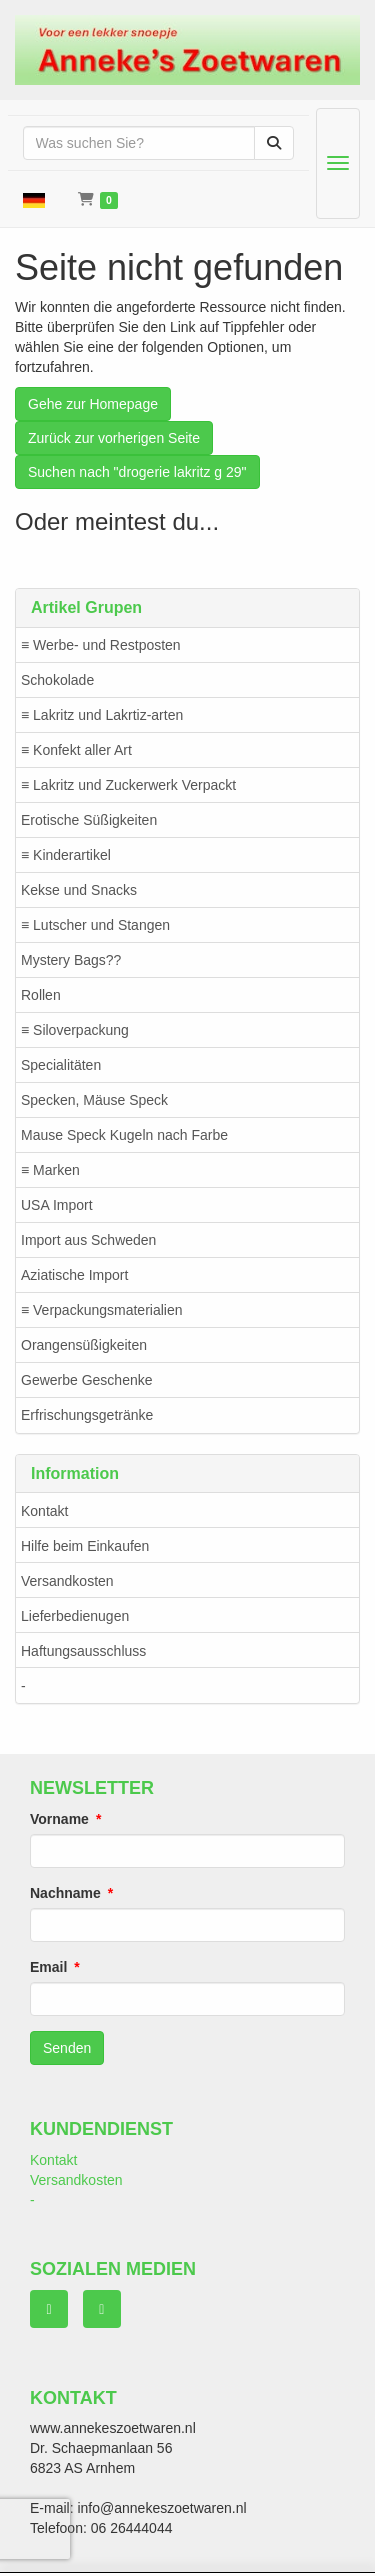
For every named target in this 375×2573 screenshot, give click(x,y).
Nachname (65, 1893)
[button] (34, 199)
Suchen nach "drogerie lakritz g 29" (137, 472)
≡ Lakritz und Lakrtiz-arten (102, 715)
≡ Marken (50, 1170)
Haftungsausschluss (83, 1651)
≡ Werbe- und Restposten (101, 645)
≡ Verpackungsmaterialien (101, 1310)
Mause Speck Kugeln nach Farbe (124, 1135)
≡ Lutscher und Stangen (95, 925)
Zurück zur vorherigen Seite (114, 438)
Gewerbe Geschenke (87, 1380)
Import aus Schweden (88, 1240)
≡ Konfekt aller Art (76, 750)
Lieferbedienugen (75, 1616)
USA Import (57, 1205)
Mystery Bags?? (71, 960)
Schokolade (57, 680)
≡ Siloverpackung (75, 1030)
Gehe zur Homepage (93, 404)
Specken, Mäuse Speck (94, 1100)
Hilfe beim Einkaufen (85, 1546)
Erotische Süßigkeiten (89, 820)
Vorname (59, 1819)
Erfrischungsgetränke (87, 1415)
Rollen (41, 995)
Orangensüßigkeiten (84, 1345)
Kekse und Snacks (79, 890)
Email (48, 1967)
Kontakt (44, 1511)
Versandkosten (67, 1581)
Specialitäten (61, 1065)
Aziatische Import (74, 1275)
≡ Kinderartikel (66, 855)
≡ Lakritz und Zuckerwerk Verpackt (128, 785)
